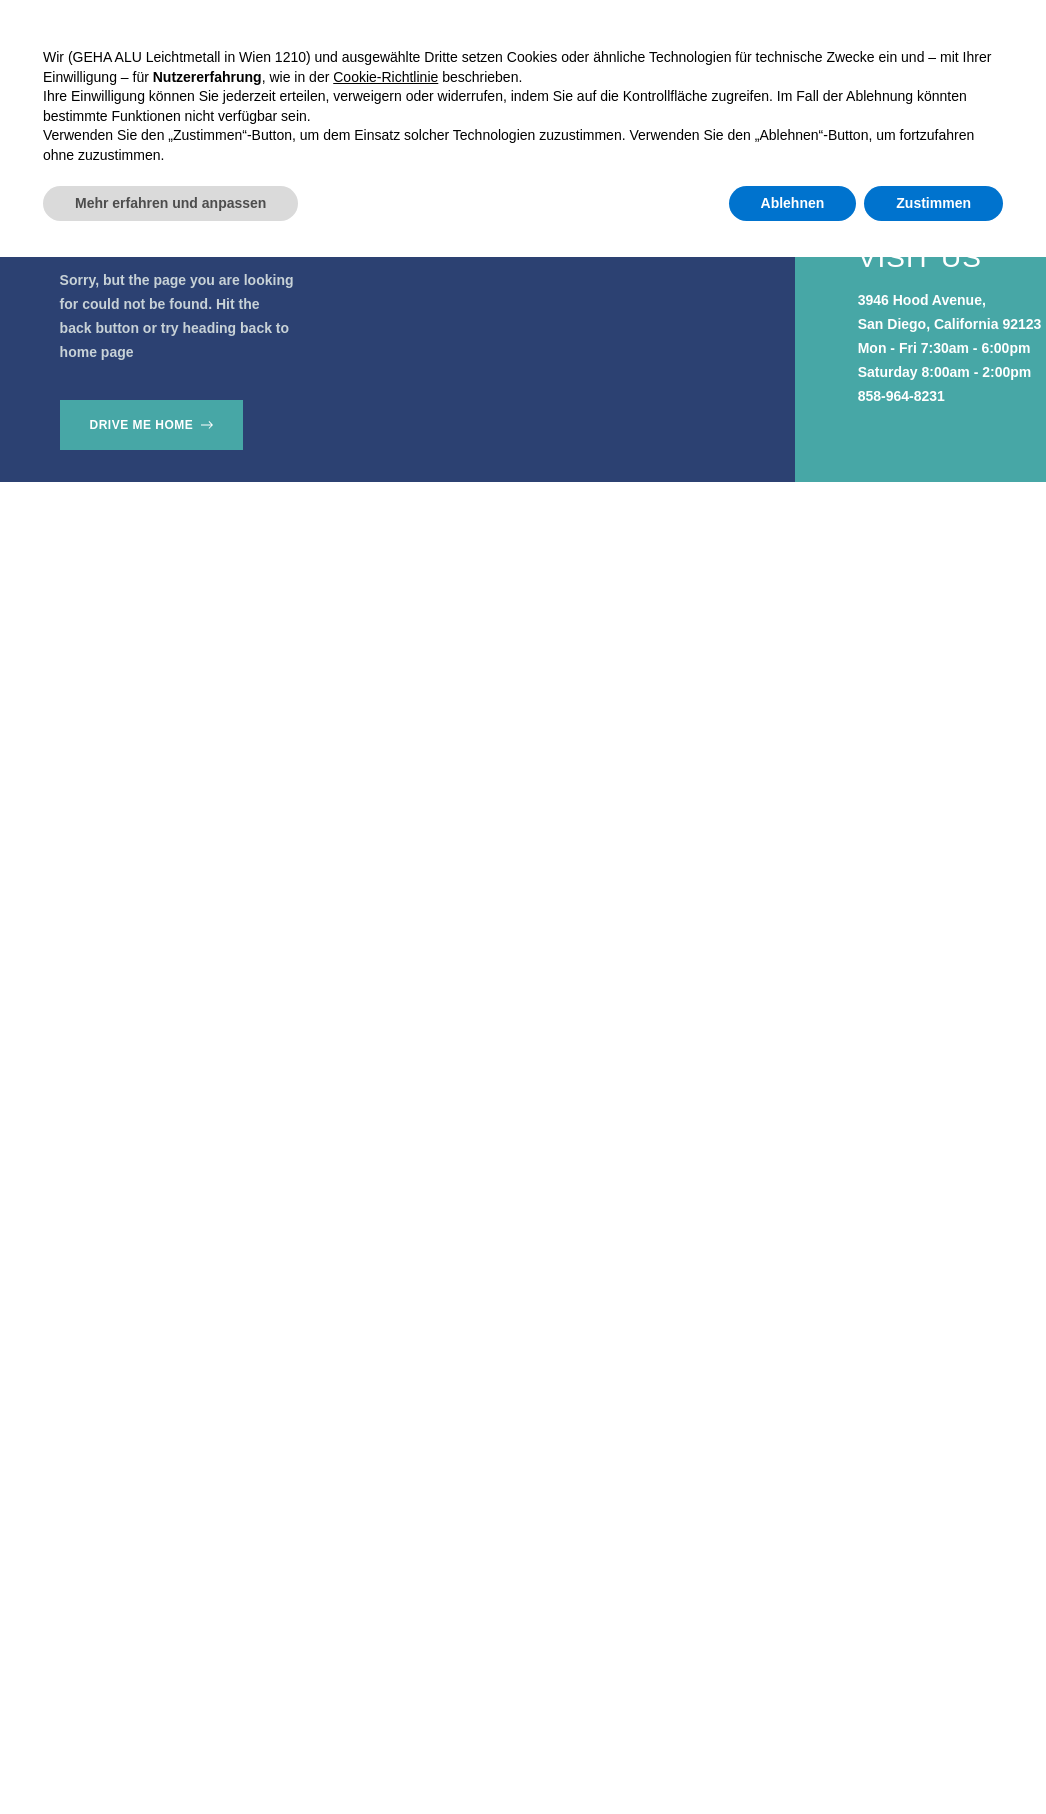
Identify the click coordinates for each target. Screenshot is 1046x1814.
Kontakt (685, 82)
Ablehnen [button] (793, 1759)
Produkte (348, 82)
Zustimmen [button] (933, 1759)
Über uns (587, 82)
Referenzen (474, 82)
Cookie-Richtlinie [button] (385, 1633)
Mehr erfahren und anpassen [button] (170, 1759)
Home (251, 82)
